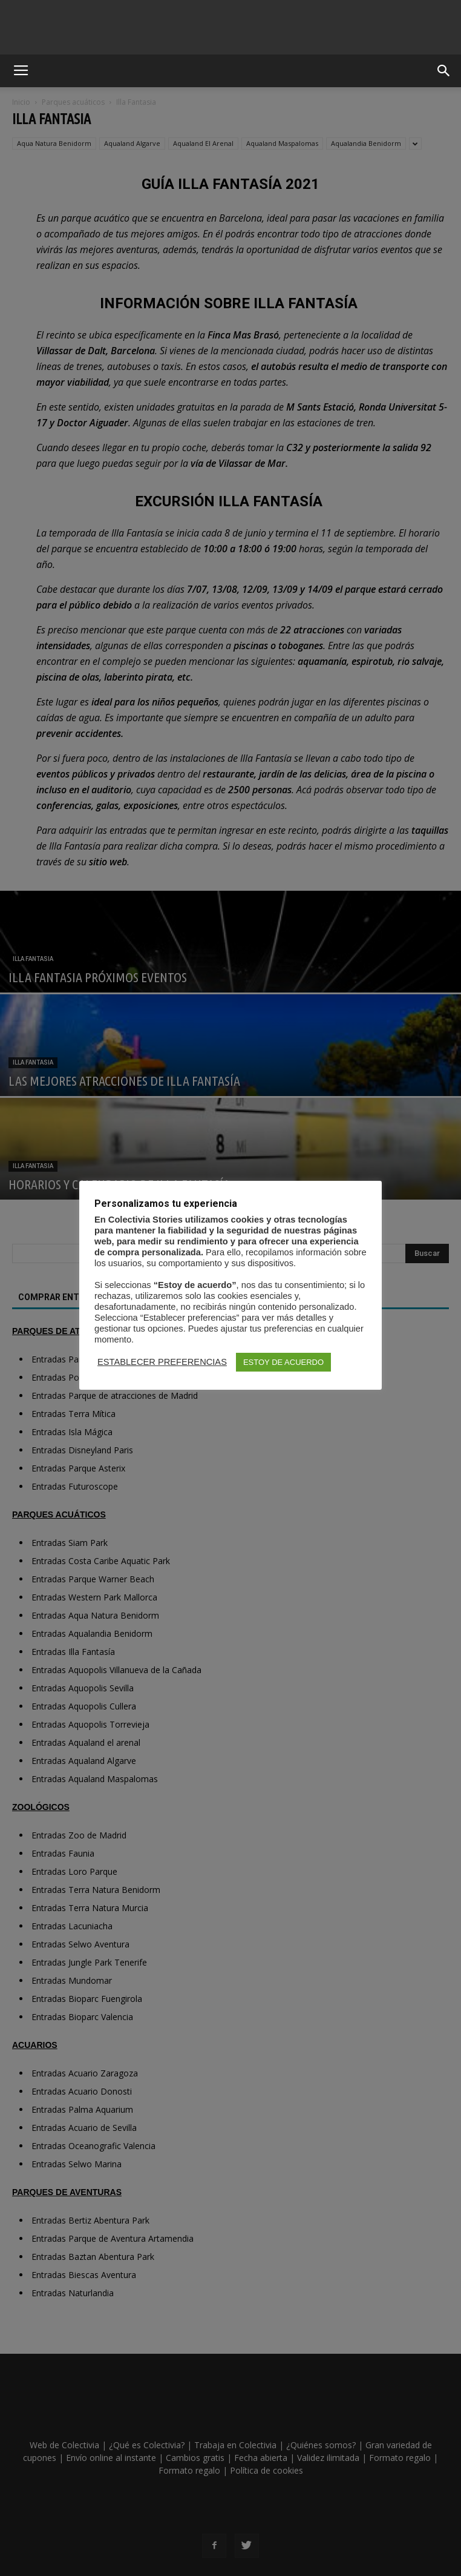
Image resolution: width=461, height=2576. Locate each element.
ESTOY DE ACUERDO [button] (283, 1362)
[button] (444, 70)
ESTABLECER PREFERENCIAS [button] (162, 1362)
